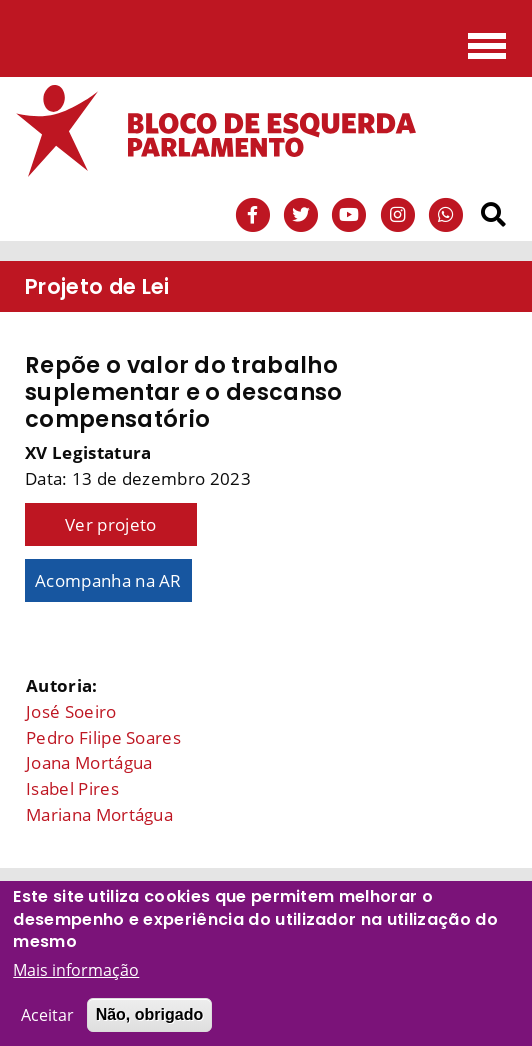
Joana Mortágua (89, 762)
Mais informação (76, 977)
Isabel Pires (72, 788)
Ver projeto (111, 524)
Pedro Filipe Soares (103, 737)
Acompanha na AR (108, 580)
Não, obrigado (150, 1021)
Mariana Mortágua (99, 814)
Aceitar (47, 1022)
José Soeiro (71, 711)
